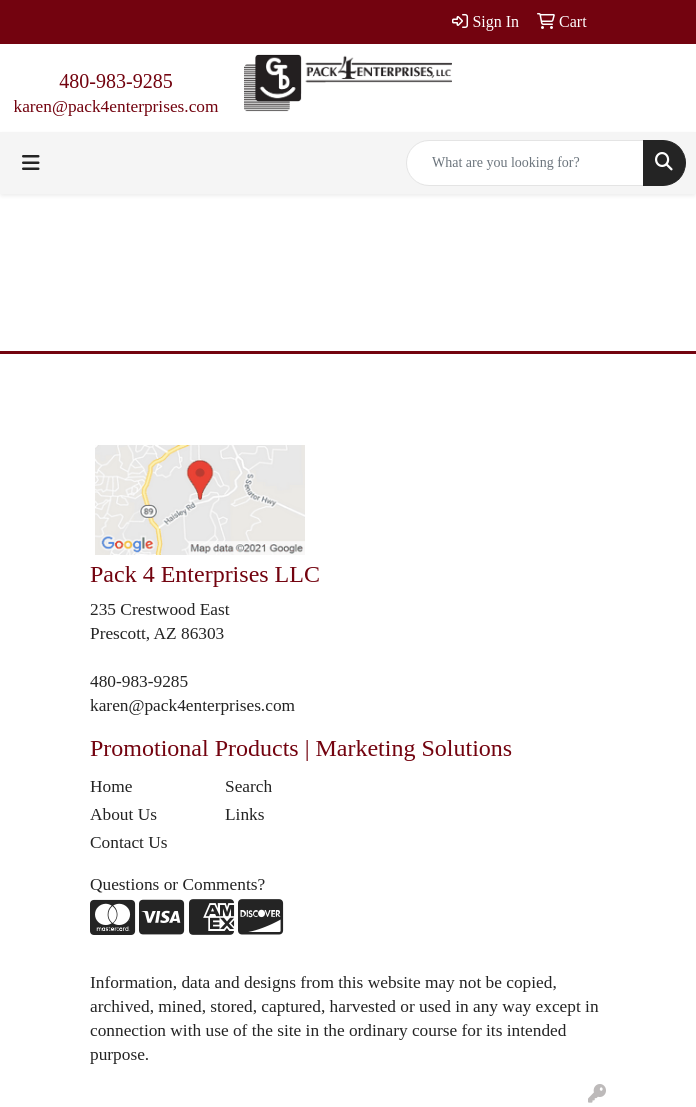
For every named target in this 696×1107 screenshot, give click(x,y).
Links (244, 814)
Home (111, 786)
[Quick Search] (525, 163)
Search (248, 786)
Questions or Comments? (177, 884)
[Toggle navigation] (31, 163)
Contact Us (129, 842)
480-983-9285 (115, 81)
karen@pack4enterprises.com (115, 106)
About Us (123, 814)
